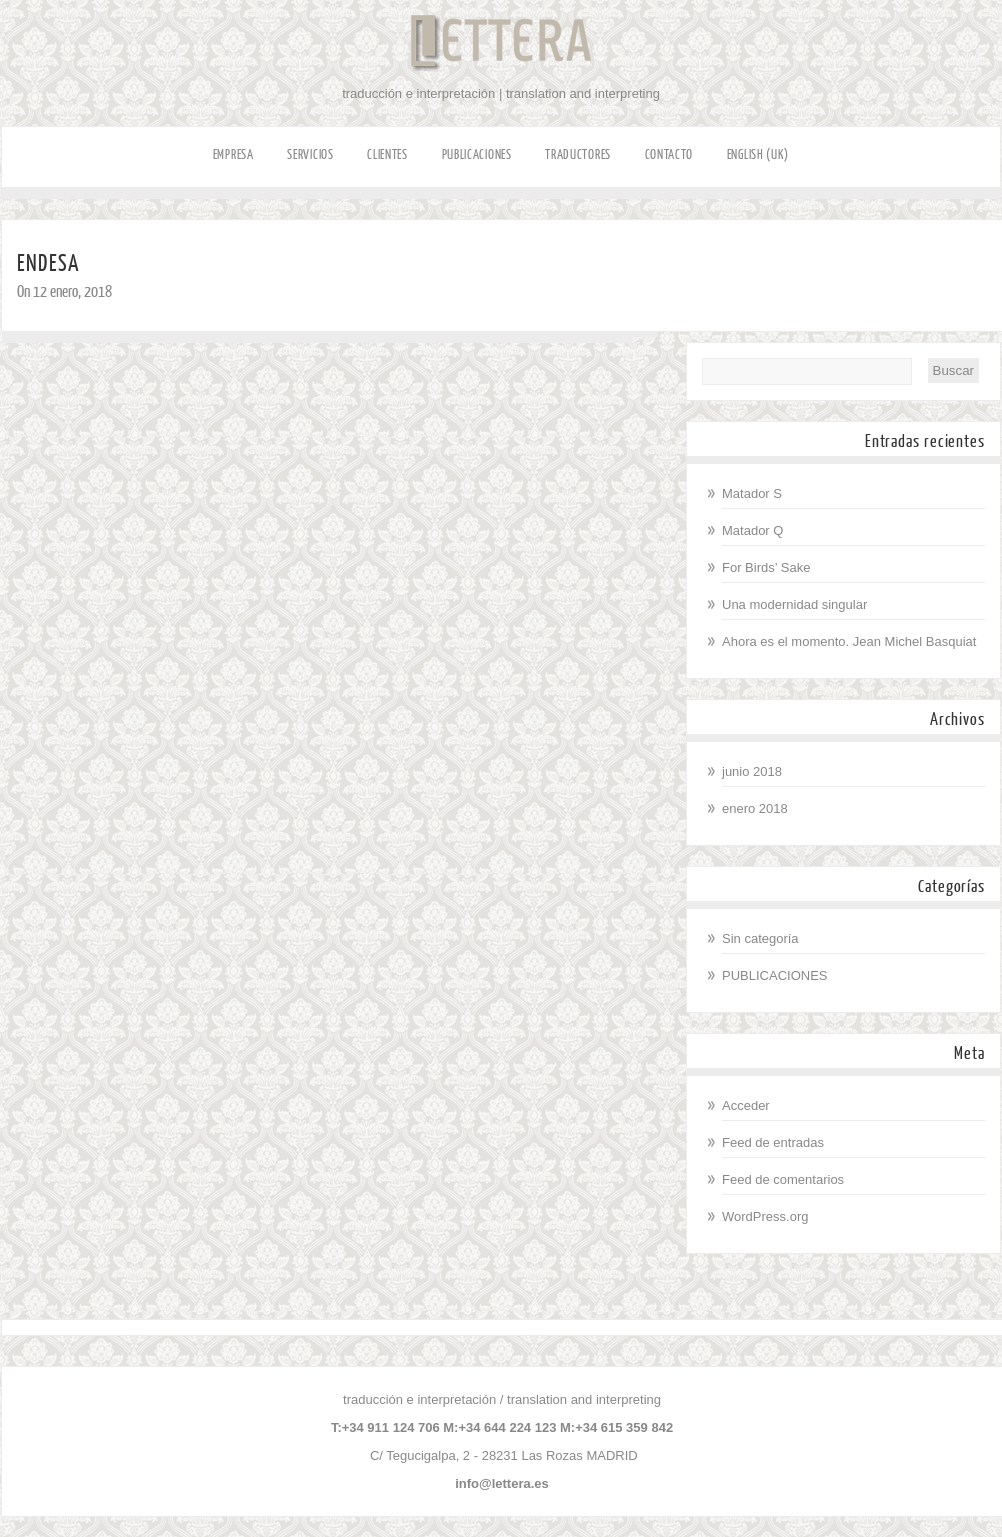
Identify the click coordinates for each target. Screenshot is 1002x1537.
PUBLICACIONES (477, 154)
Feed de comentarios (783, 1179)
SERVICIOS (310, 154)
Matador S (752, 493)
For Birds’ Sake (766, 567)
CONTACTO (669, 154)
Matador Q (752, 530)
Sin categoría (760, 938)
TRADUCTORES (578, 154)
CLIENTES (387, 154)
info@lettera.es (502, 1483)
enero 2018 (755, 808)
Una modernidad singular (794, 604)
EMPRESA (233, 154)
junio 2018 (752, 771)
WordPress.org (765, 1216)
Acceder (746, 1105)
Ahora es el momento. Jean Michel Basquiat (849, 641)
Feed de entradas (773, 1142)
